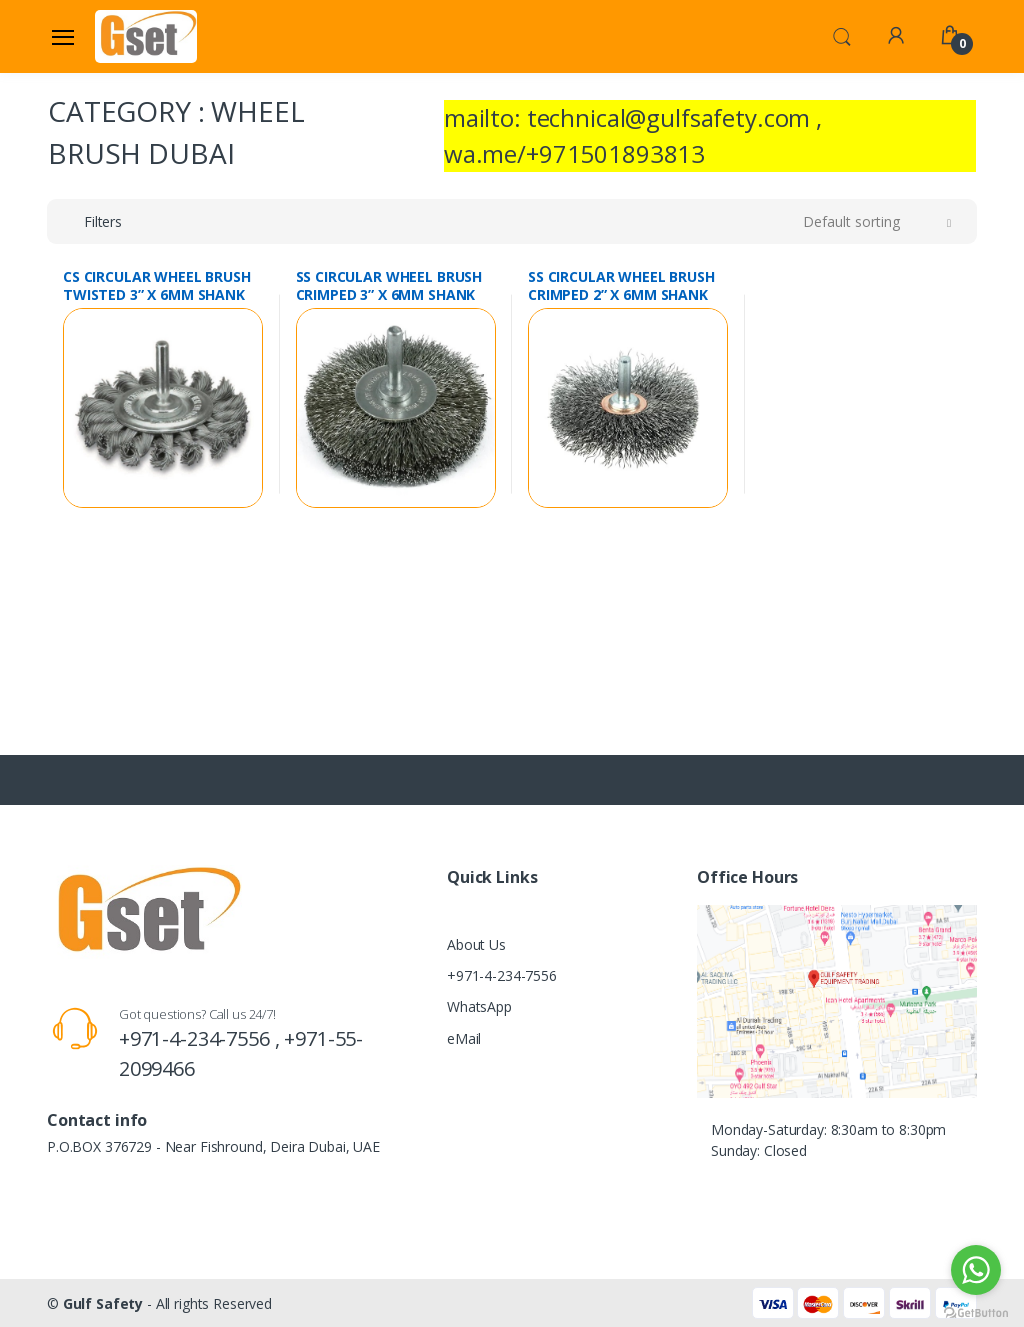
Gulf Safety (103, 1303)
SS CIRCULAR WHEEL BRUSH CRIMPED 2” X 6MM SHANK (621, 286)
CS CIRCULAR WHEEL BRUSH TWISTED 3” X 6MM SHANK (157, 286)
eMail (464, 1038)
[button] (842, 35)
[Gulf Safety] (146, 36)
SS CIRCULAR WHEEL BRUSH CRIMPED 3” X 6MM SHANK (389, 286)
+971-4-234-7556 (502, 975)
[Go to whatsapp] (976, 1270)
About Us (476, 944)
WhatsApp (479, 1006)
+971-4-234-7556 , (201, 1038)
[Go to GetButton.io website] (976, 1307)
